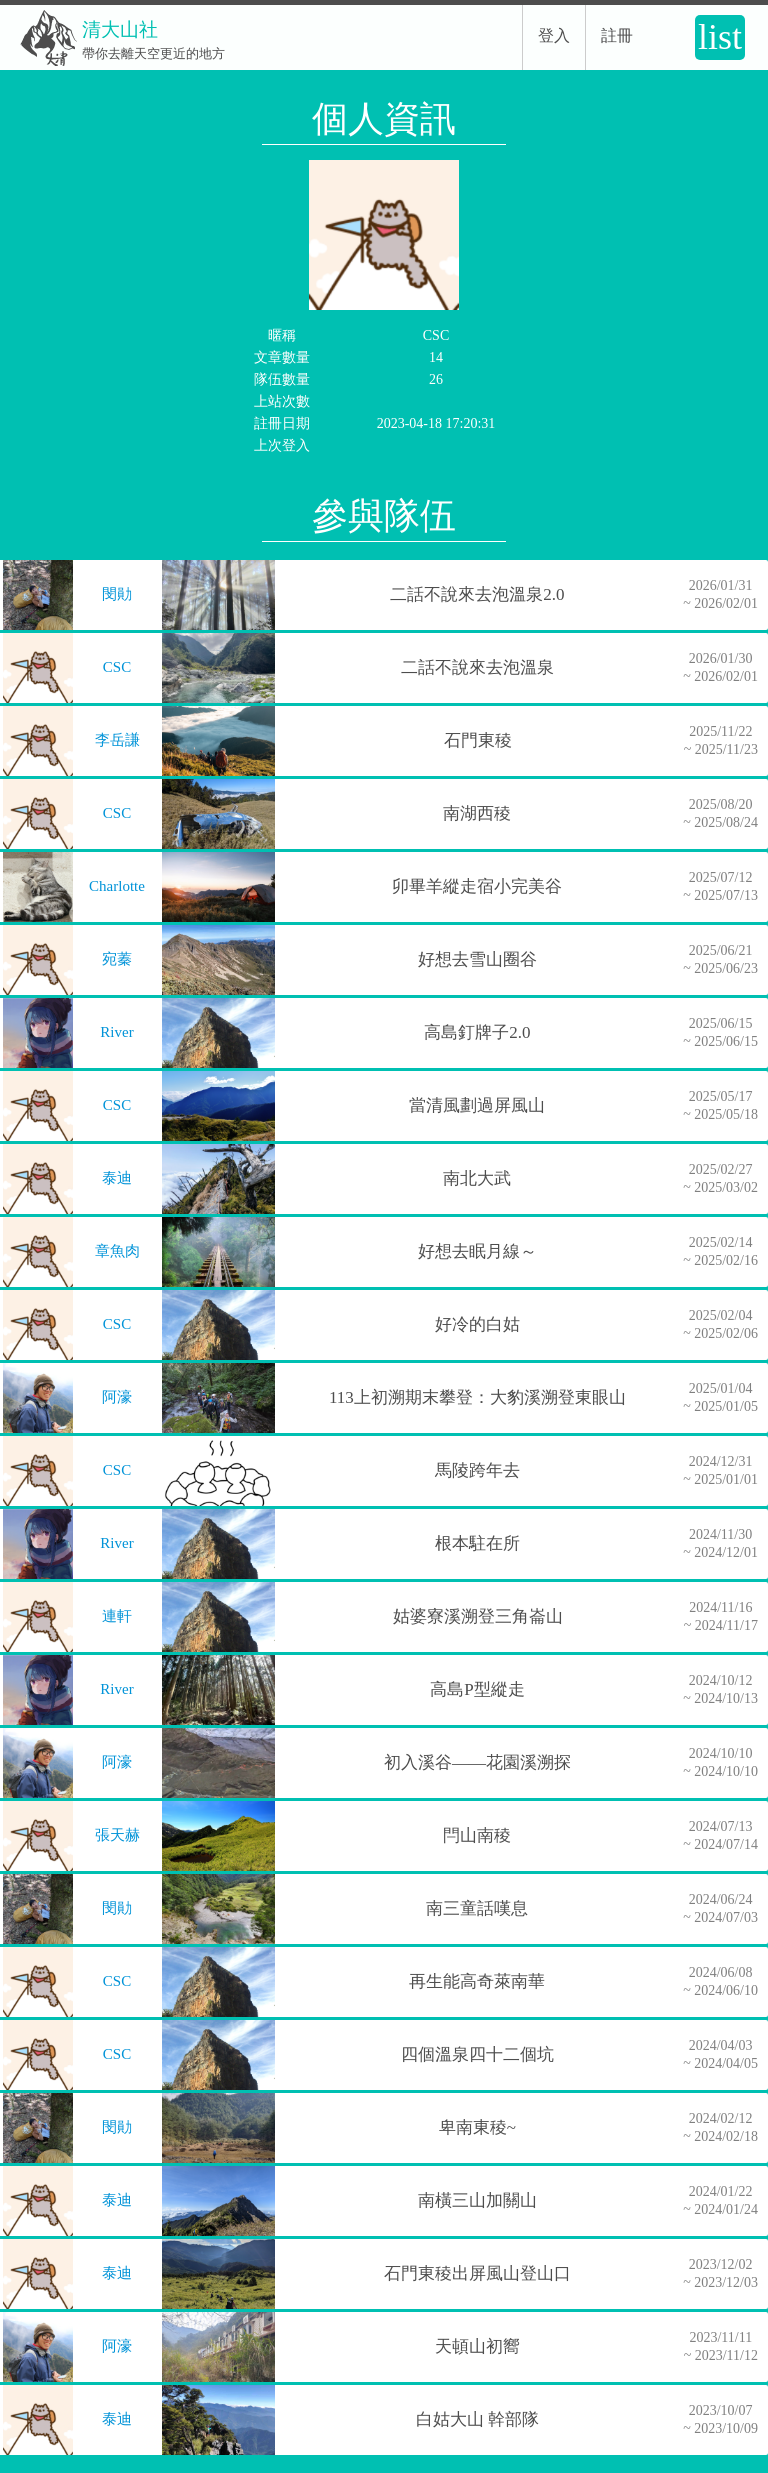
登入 (554, 35)
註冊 (617, 35)
